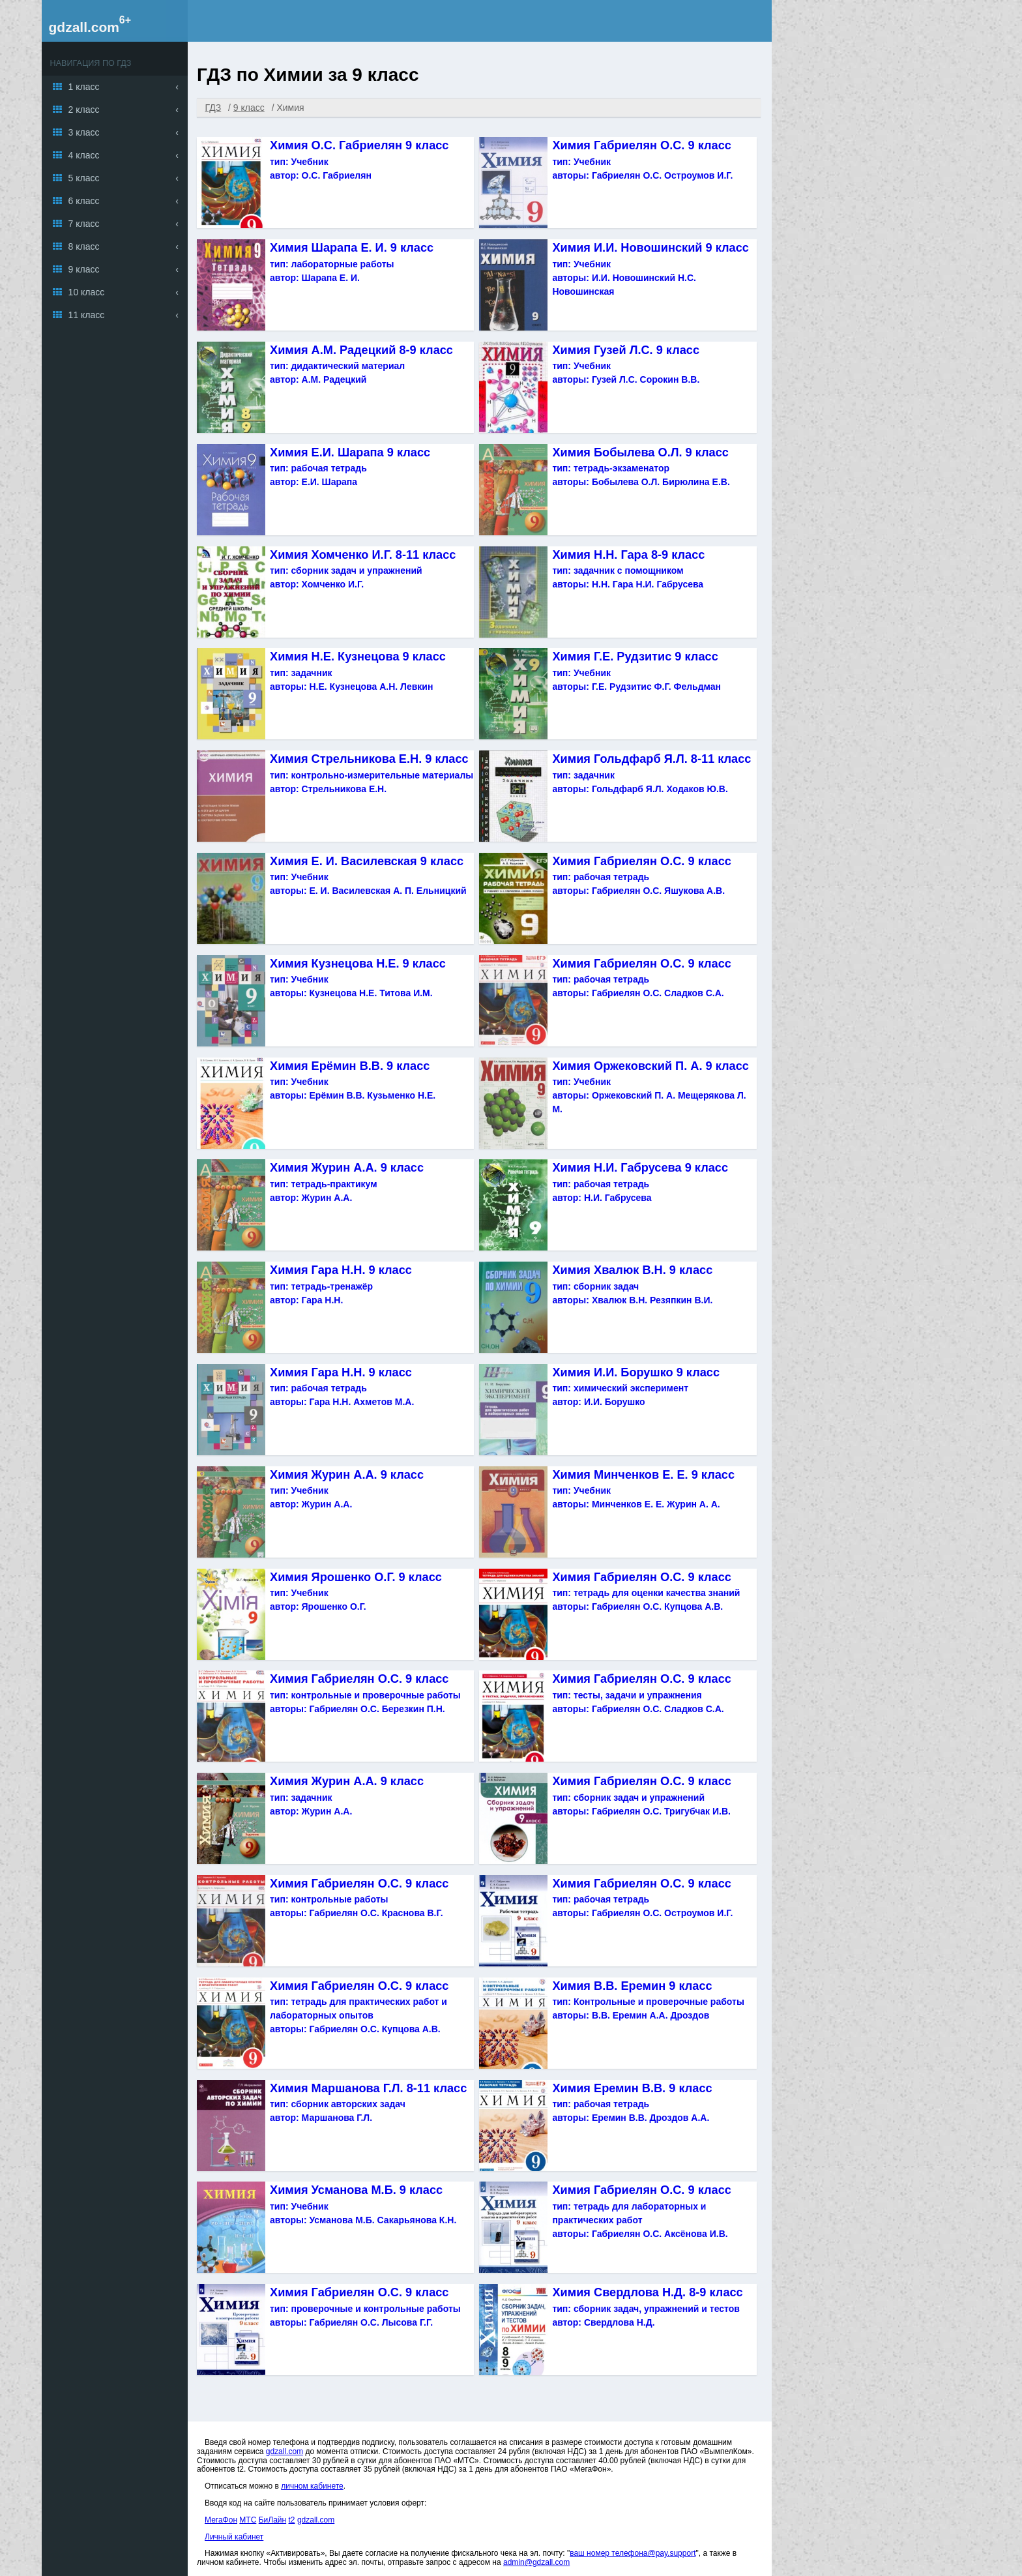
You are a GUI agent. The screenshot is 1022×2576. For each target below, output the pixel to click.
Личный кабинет (234, 2536)
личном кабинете (312, 2486)
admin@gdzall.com (536, 2562)
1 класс (84, 86)
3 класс (84, 132)
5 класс (84, 178)
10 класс (86, 292)
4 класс (84, 155)
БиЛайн (272, 2519)
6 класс (84, 201)
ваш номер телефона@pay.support (632, 2553)
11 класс (86, 315)
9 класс (84, 269)
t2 (292, 2519)
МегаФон (221, 2519)
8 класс (84, 246)
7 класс (84, 223)
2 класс (84, 109)
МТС (247, 2519)
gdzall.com (84, 27)
